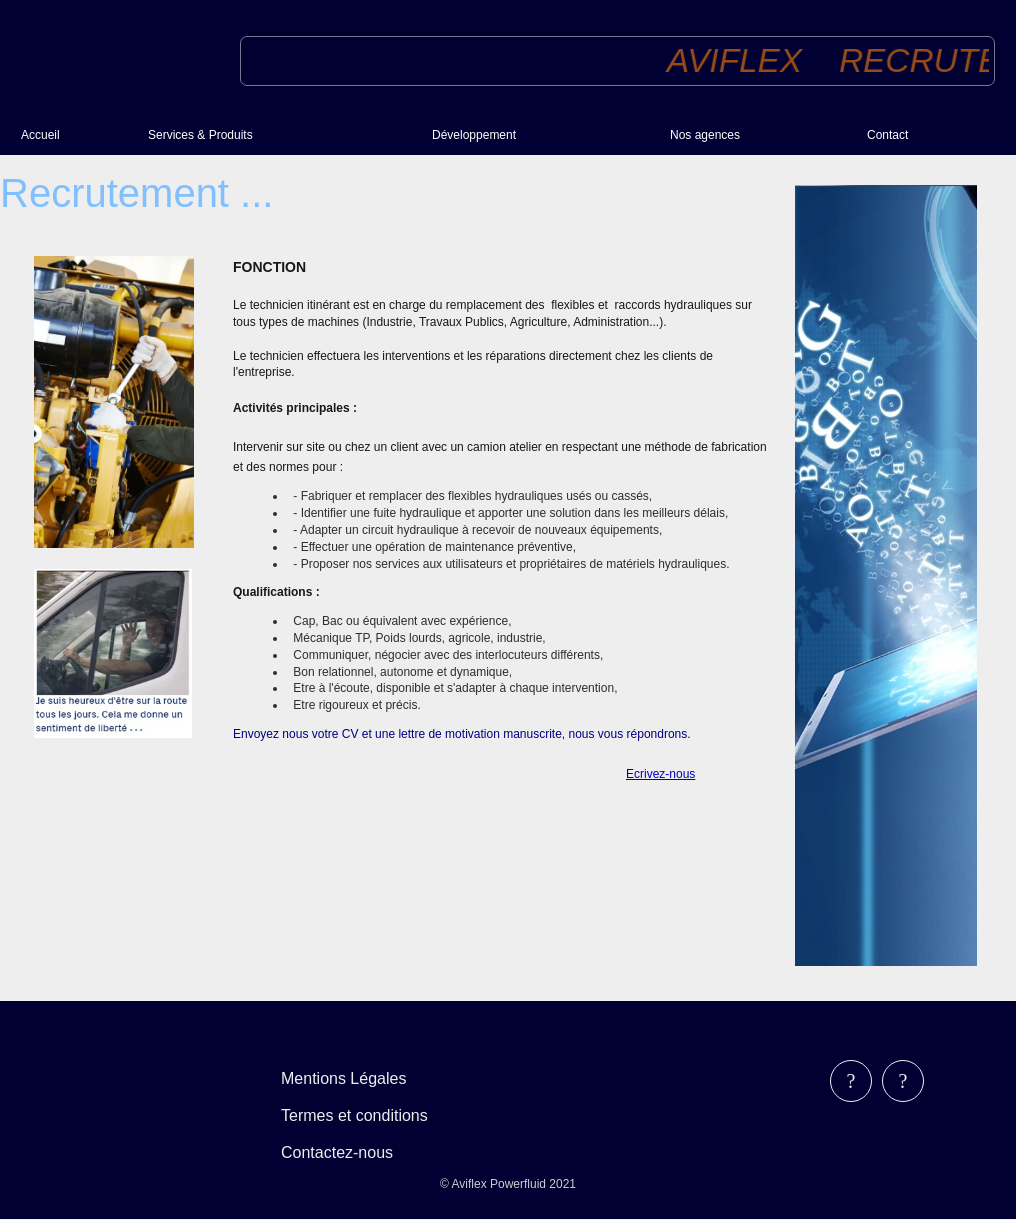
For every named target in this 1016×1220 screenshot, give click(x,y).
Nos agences (705, 135)
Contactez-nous (337, 1152)
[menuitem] (76, 135)
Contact (887, 135)
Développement (474, 135)
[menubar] (368, 1115)
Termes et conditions (354, 1115)
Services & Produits (200, 135)
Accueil (40, 135)
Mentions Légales (343, 1078)
